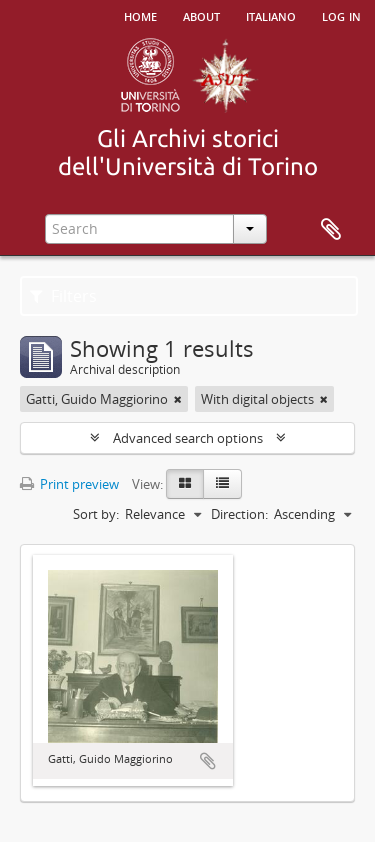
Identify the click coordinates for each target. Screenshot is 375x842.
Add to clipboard (208, 761)
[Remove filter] (178, 399)
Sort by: (96, 514)
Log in (341, 15)
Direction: (239, 514)
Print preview (69, 484)
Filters (63, 296)
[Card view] (185, 484)
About (201, 15)
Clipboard (331, 230)
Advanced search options (188, 438)
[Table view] (222, 484)
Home (140, 15)
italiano (271, 15)
